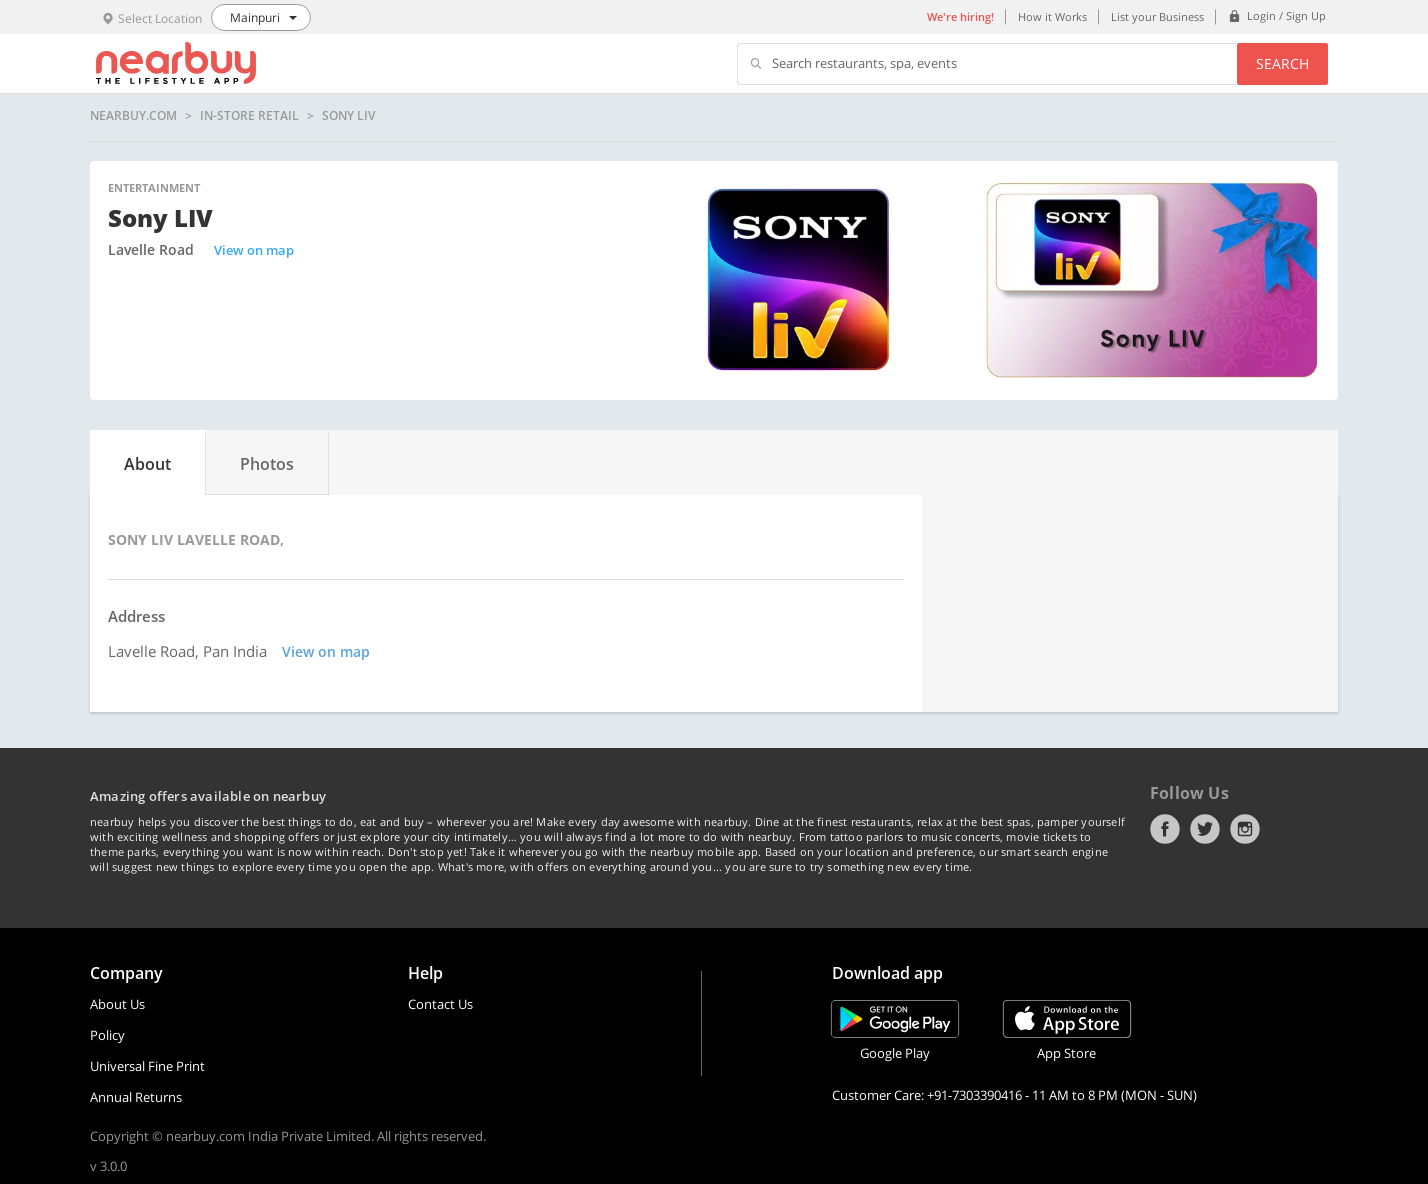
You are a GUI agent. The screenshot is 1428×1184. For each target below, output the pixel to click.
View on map (254, 250)
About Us (117, 1004)
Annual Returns (136, 1097)
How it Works (1052, 16)
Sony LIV (348, 116)
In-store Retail (249, 116)
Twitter (1205, 829)
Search (1282, 63)
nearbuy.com (133, 116)
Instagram (1245, 829)
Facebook (1165, 829)
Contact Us (440, 1004)
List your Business (1157, 16)
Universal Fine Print (147, 1066)
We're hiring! (960, 16)
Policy (107, 1035)
